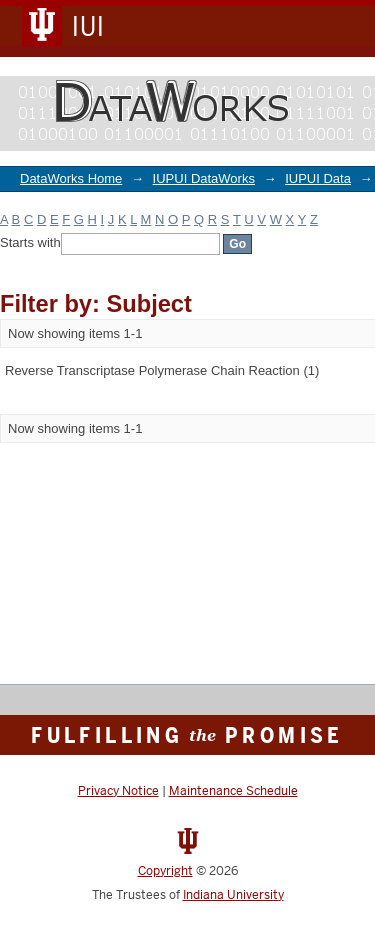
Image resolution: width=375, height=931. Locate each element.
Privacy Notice (118, 791)
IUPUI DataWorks (204, 178)
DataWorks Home (71, 178)
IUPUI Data (318, 178)
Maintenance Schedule (233, 791)
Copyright (165, 871)
